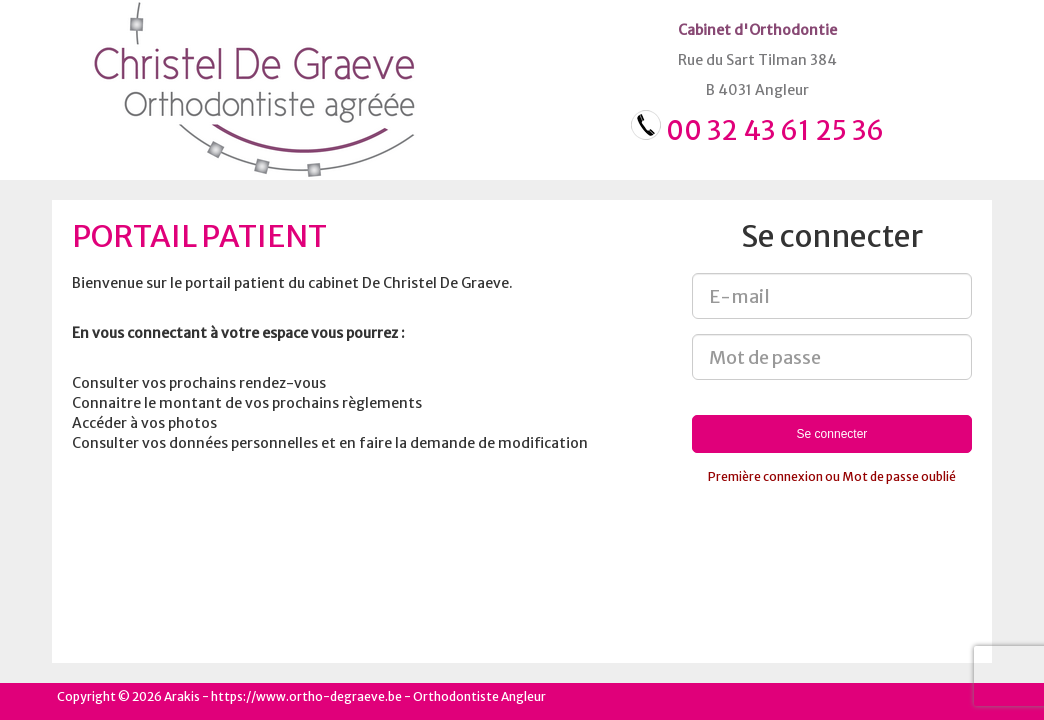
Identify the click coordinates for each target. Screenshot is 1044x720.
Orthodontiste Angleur (479, 696)
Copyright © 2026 (109, 696)
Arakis (182, 696)
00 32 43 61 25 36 (775, 130)
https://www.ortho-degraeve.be (306, 696)
